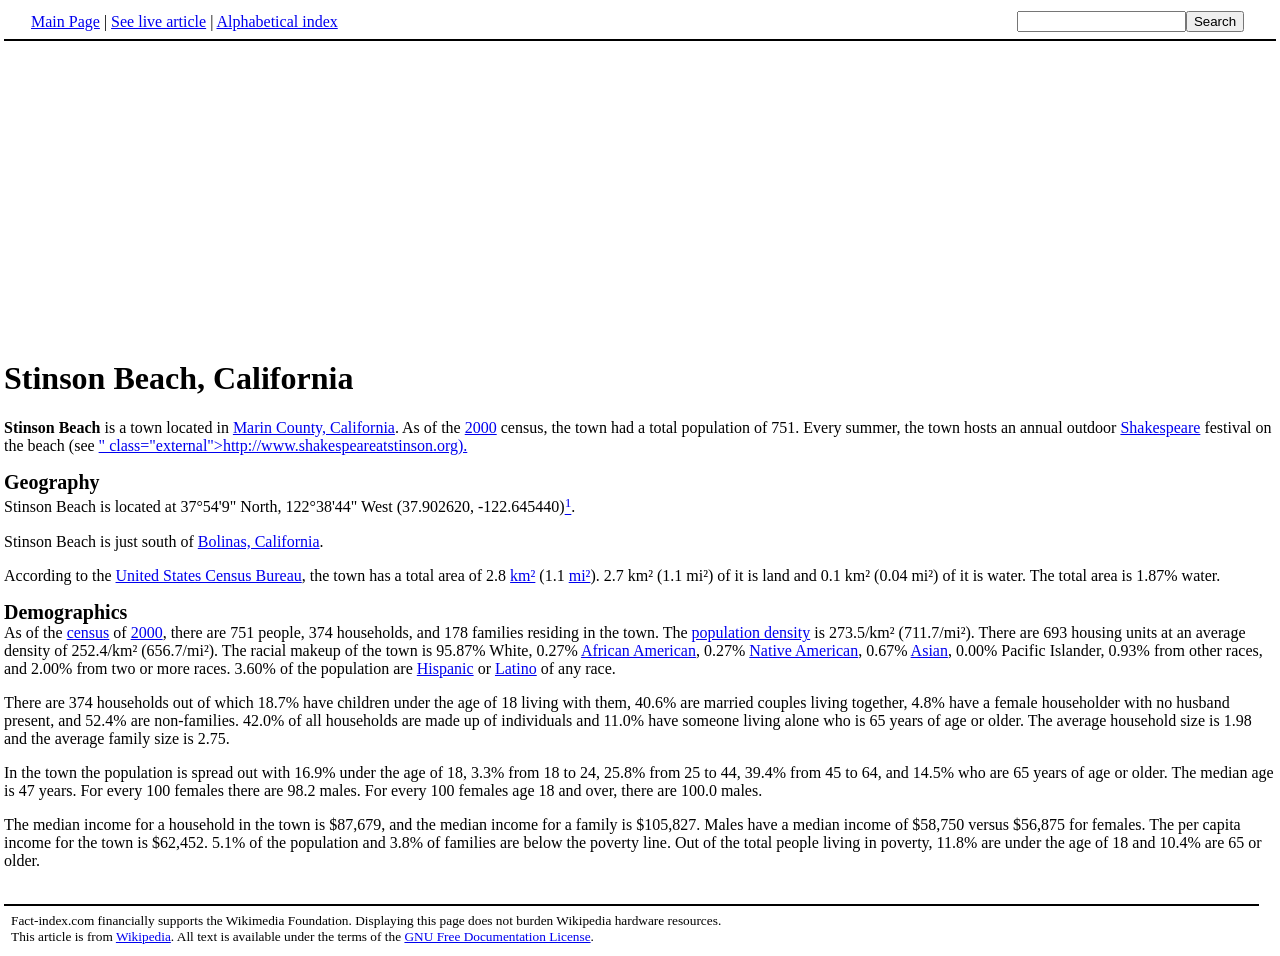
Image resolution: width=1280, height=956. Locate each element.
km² (522, 575)
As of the (35, 632)
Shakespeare (1160, 427)
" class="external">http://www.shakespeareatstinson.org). (283, 445)
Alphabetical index (276, 21)
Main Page (65, 21)
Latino (516, 668)
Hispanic (445, 668)
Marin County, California (314, 427)
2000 (481, 427)
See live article (158, 21)
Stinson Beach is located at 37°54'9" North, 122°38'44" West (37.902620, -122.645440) (284, 507)
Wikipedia (143, 936)
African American (638, 650)
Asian (929, 650)
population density (751, 632)
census (88, 632)
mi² (580, 575)
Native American (803, 650)
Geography (52, 482)
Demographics (65, 612)
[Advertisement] (172, 199)
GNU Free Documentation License (497, 936)
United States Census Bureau (209, 575)
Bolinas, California (259, 541)
